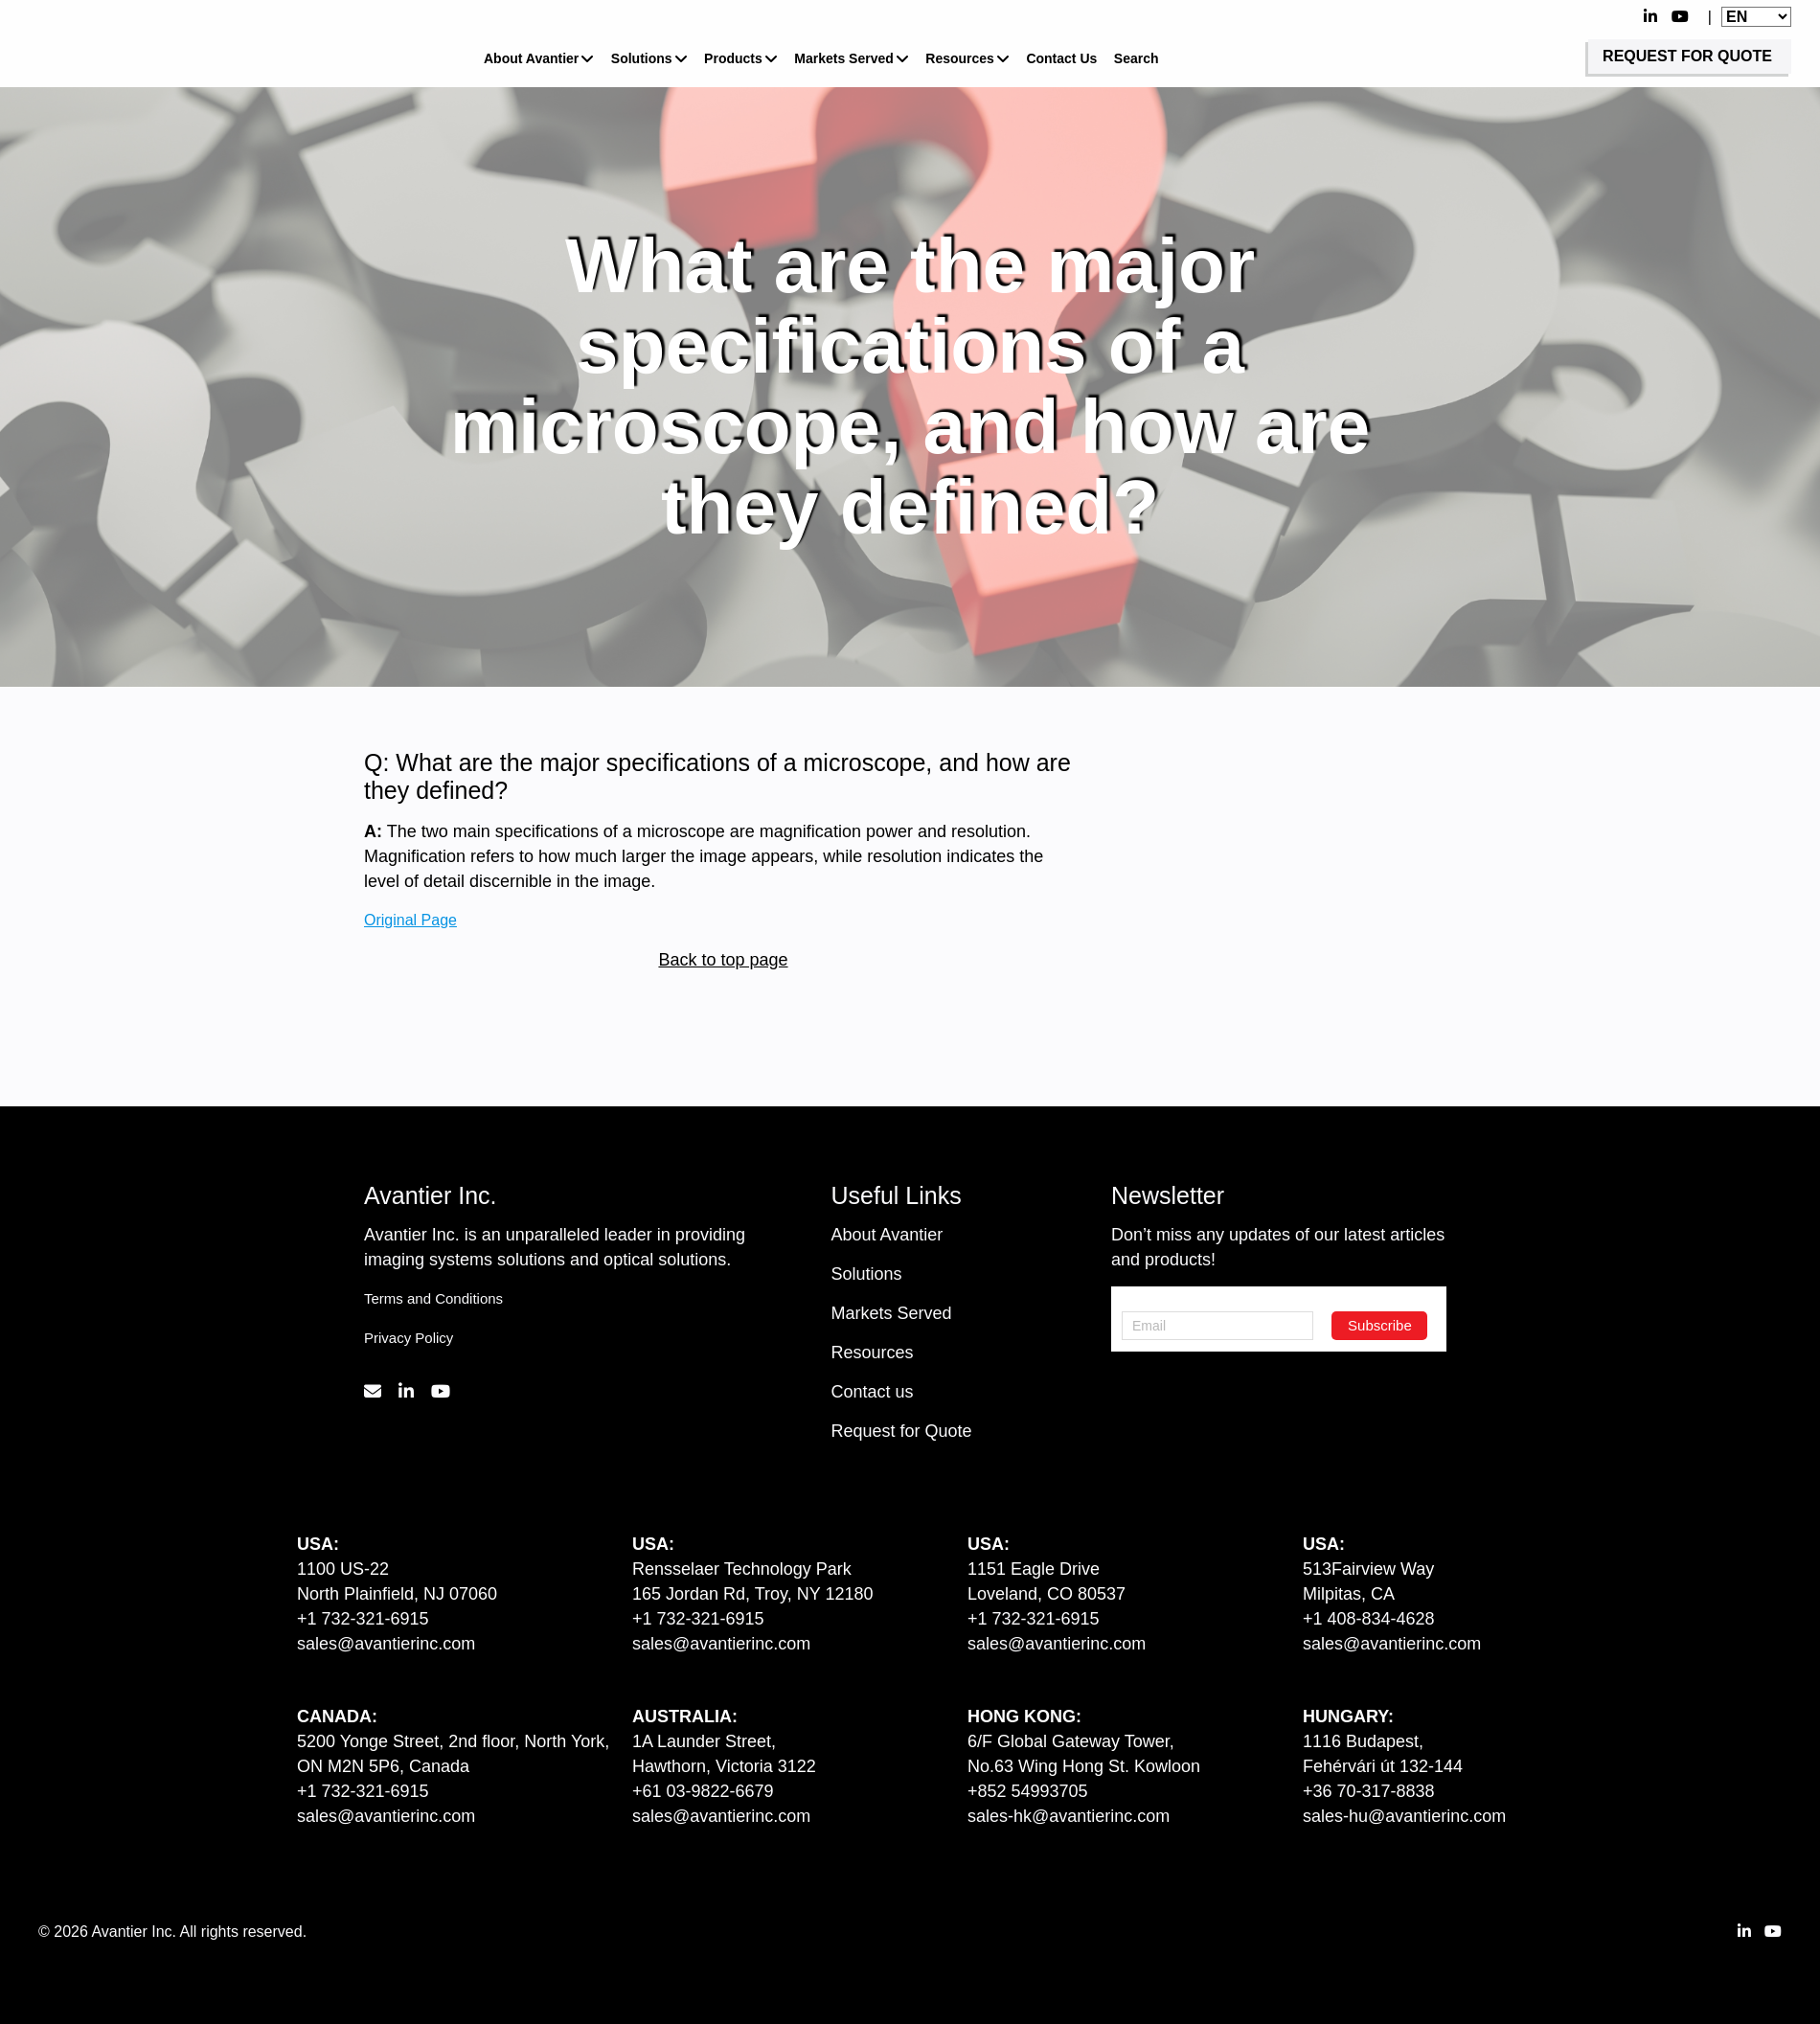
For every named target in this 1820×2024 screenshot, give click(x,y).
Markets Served (844, 58)
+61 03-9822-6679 (703, 1791)
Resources (959, 58)
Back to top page (722, 959)
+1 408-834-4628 (1369, 1618)
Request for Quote (901, 1431)
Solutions (641, 58)
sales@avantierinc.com (386, 1643)
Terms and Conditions (433, 1298)
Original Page (410, 918)
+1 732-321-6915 (363, 1618)
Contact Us (1061, 58)
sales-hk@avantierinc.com (1068, 1816)
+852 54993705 (1027, 1791)
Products (733, 58)
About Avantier (531, 58)
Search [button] (1136, 58)
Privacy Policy (408, 1338)
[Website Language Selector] (1756, 17)
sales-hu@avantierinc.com (1404, 1816)
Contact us (872, 1391)
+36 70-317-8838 (1369, 1791)
